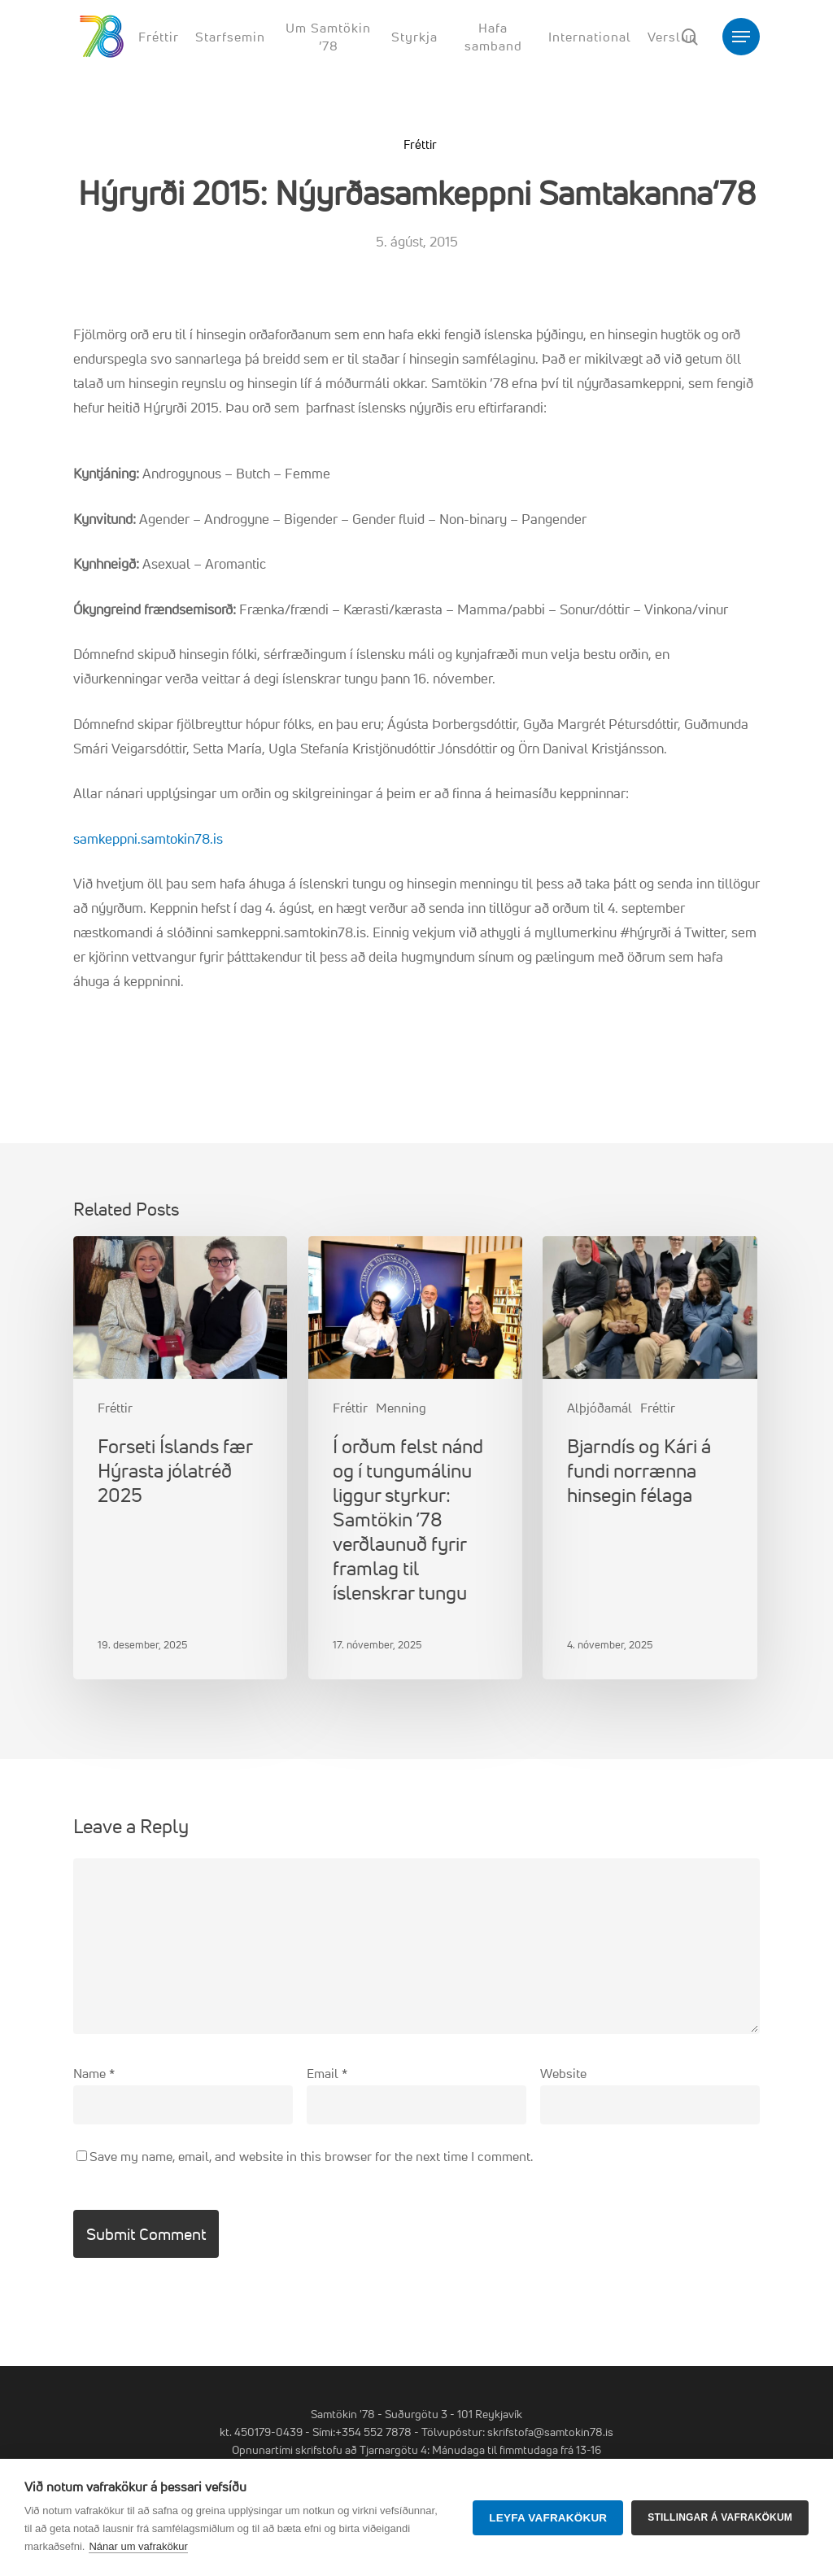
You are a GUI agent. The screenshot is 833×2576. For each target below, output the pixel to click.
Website (563, 2073)
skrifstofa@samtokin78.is (550, 2431)
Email (327, 2073)
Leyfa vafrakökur (548, 2518)
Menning (401, 1408)
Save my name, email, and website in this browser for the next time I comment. (311, 2156)
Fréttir (420, 144)
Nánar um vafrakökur (138, 2546)
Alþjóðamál (599, 1408)
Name (94, 2073)
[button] (741, 37)
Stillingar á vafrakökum (720, 2517)
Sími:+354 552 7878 (362, 2431)
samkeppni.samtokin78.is (148, 838)
